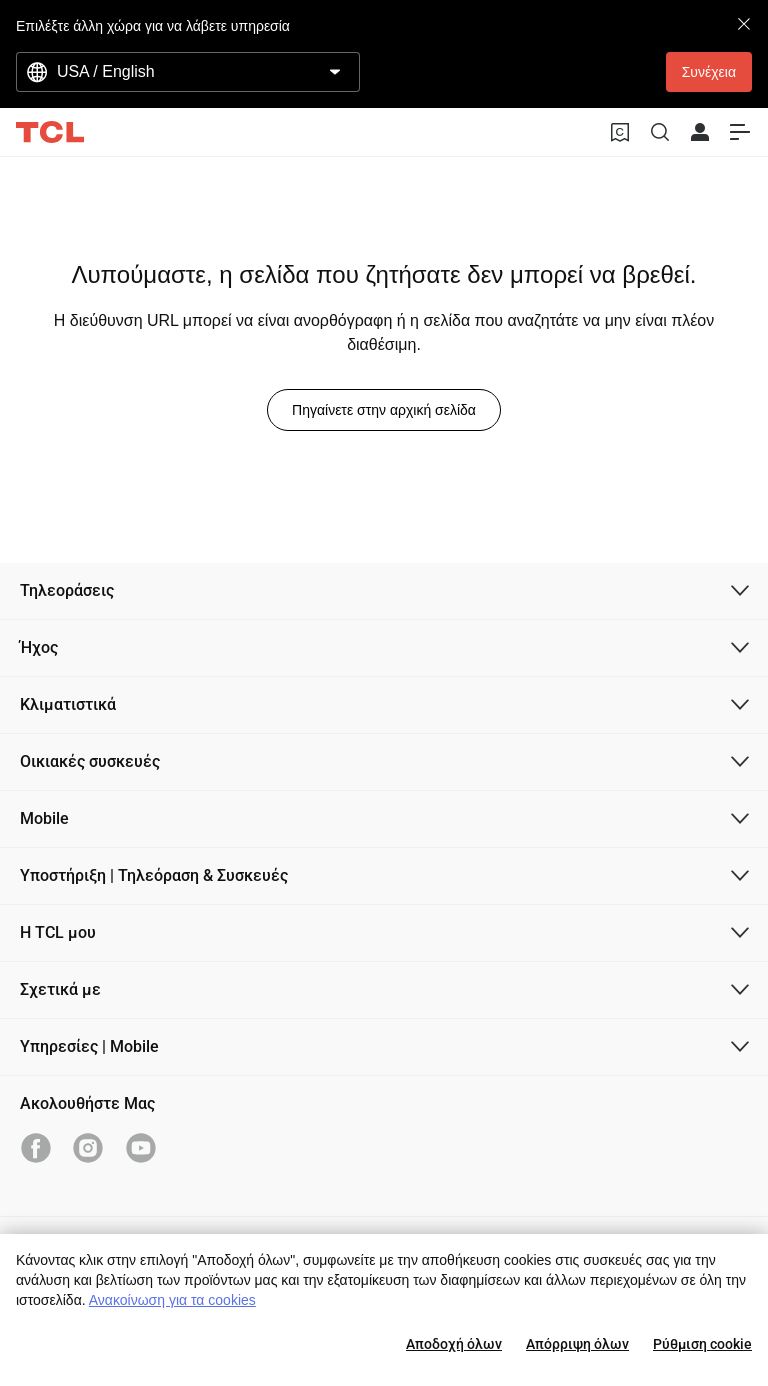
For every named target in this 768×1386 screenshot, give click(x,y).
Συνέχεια (709, 72)
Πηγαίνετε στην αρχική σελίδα (384, 410)
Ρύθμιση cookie (702, 1344)
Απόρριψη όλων (577, 1344)
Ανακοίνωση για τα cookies (172, 1300)
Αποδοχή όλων (454, 1344)
